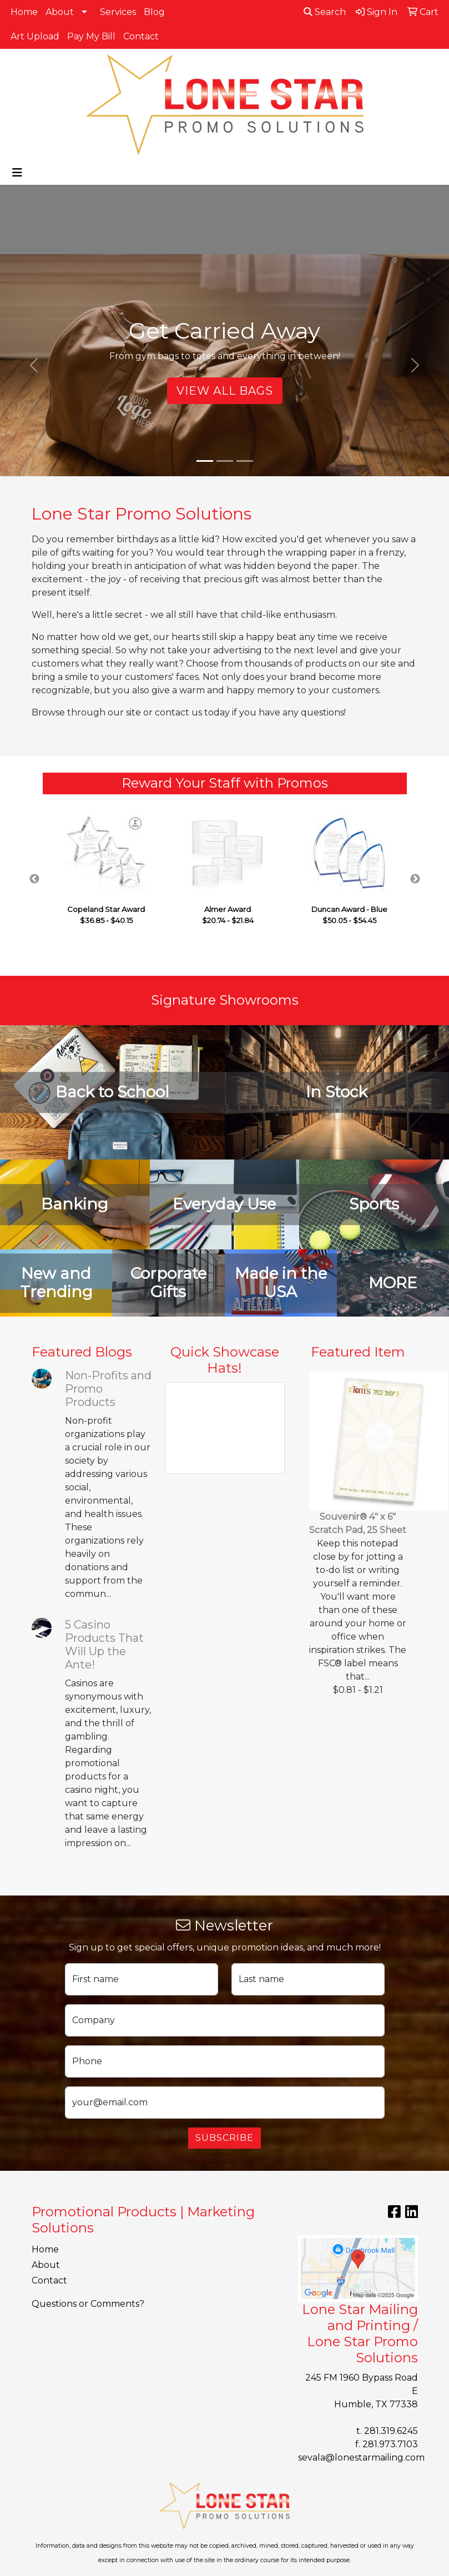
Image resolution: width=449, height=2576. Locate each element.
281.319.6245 (391, 2431)
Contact (141, 36)
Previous (34, 879)
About (60, 12)
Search (325, 12)
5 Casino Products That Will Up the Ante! (104, 1644)
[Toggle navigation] (17, 172)
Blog (154, 12)
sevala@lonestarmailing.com (361, 2457)
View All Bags (224, 390)
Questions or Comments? (88, 2303)
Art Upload (35, 36)
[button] (33, 365)
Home (24, 12)
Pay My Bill (91, 36)
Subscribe (224, 2138)
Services (118, 12)
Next (415, 879)
